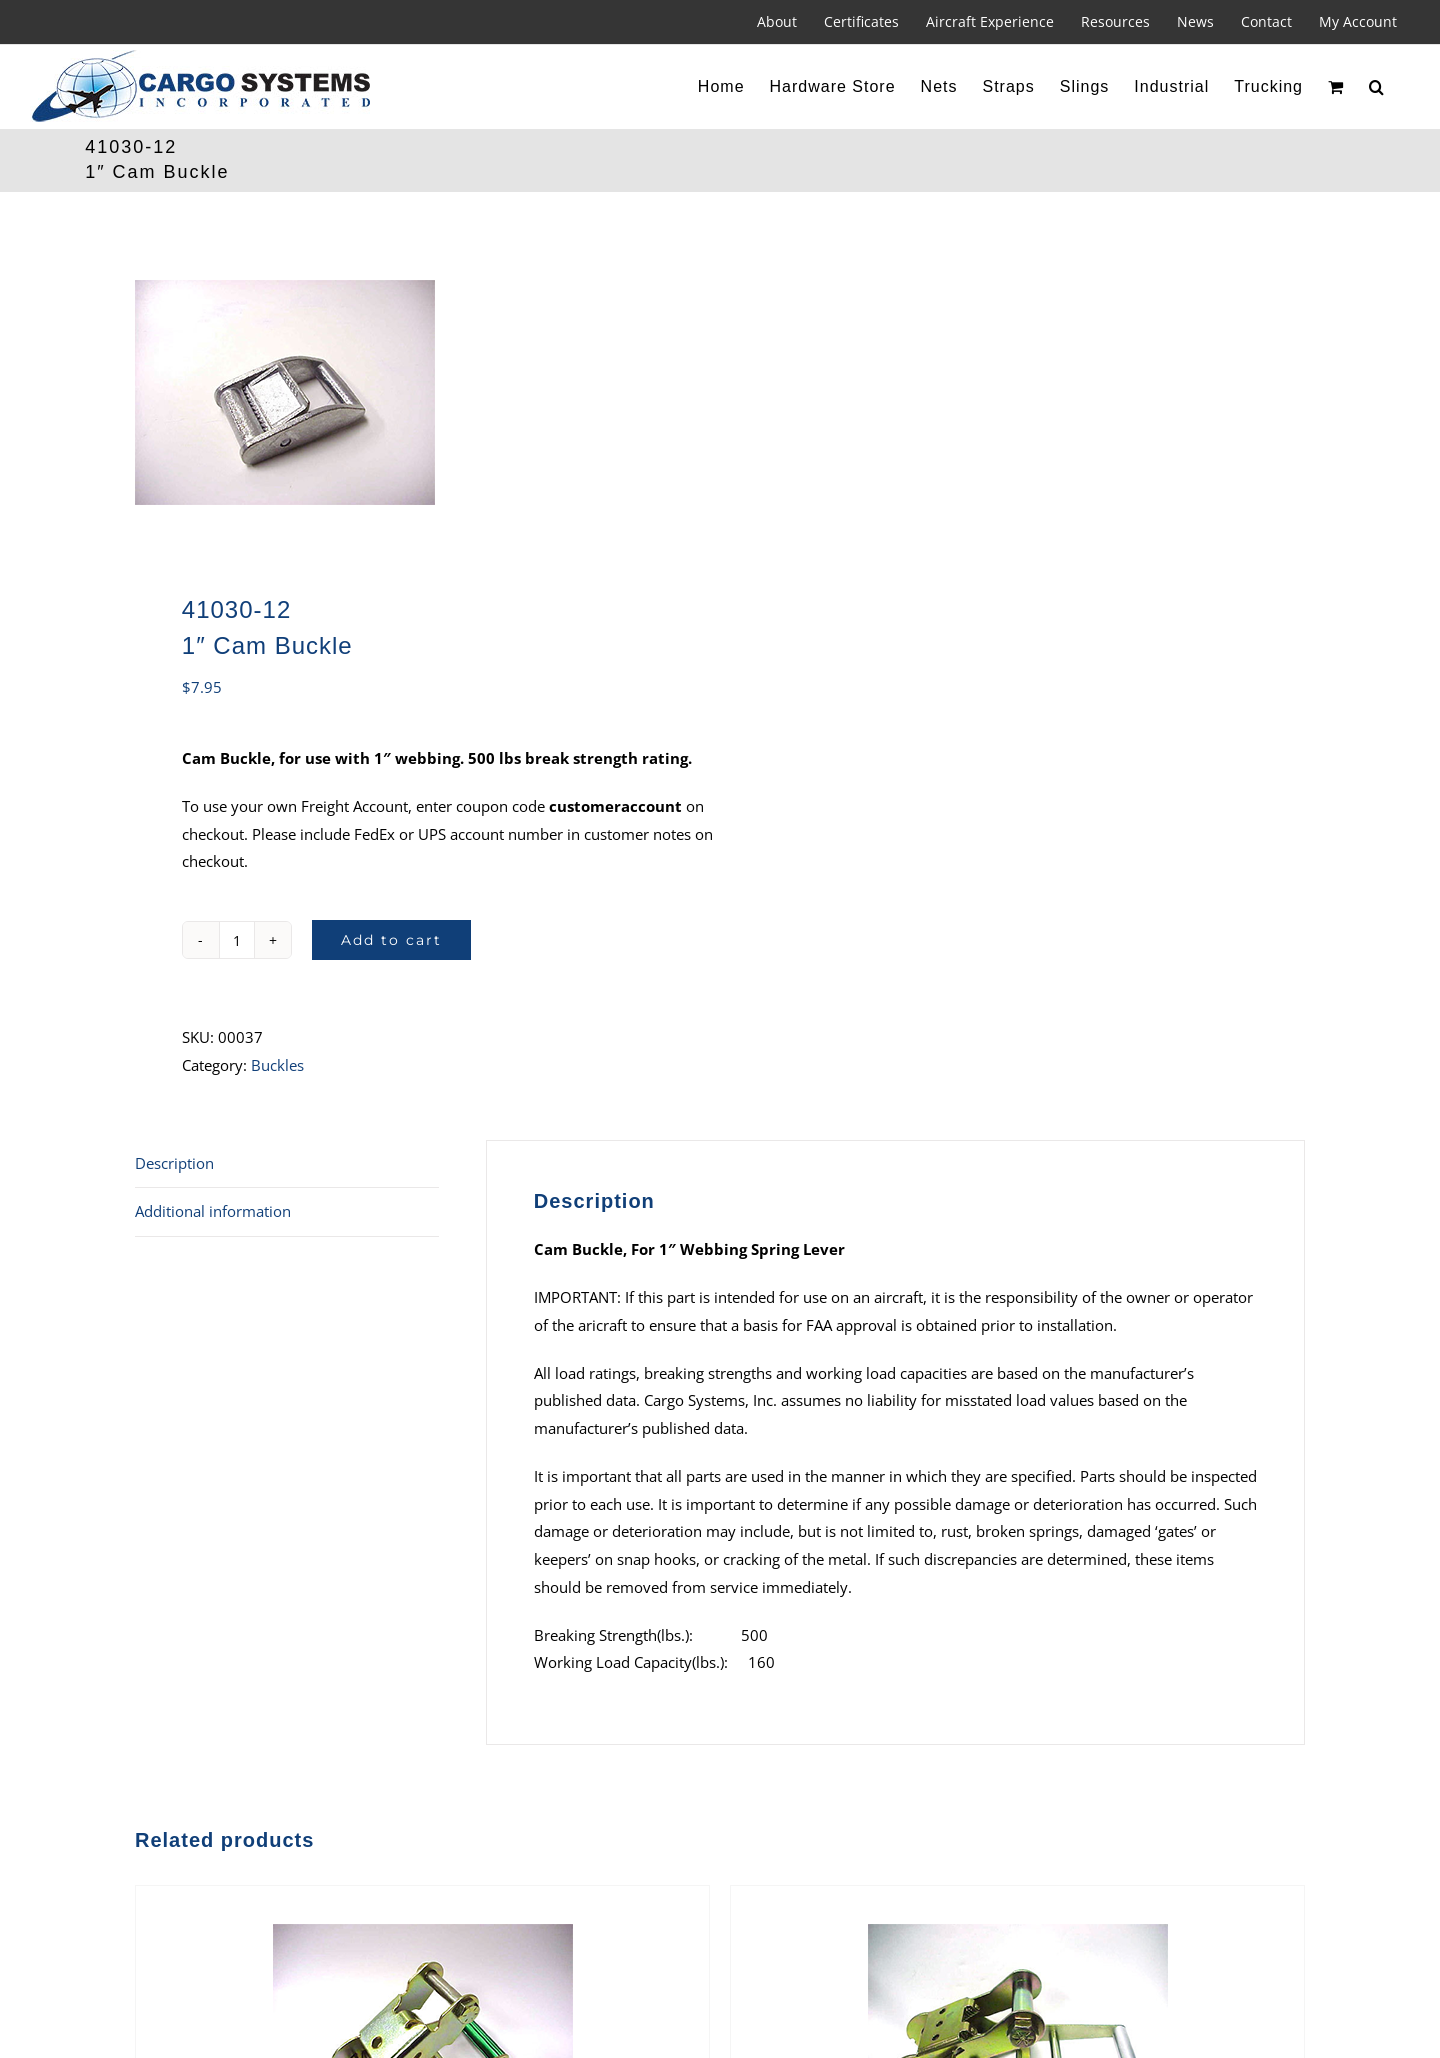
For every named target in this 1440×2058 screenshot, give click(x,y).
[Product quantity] (237, 940)
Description (174, 1163)
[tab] (287, 1164)
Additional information (213, 1211)
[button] (1377, 87)
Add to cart (391, 940)
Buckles (277, 1065)
